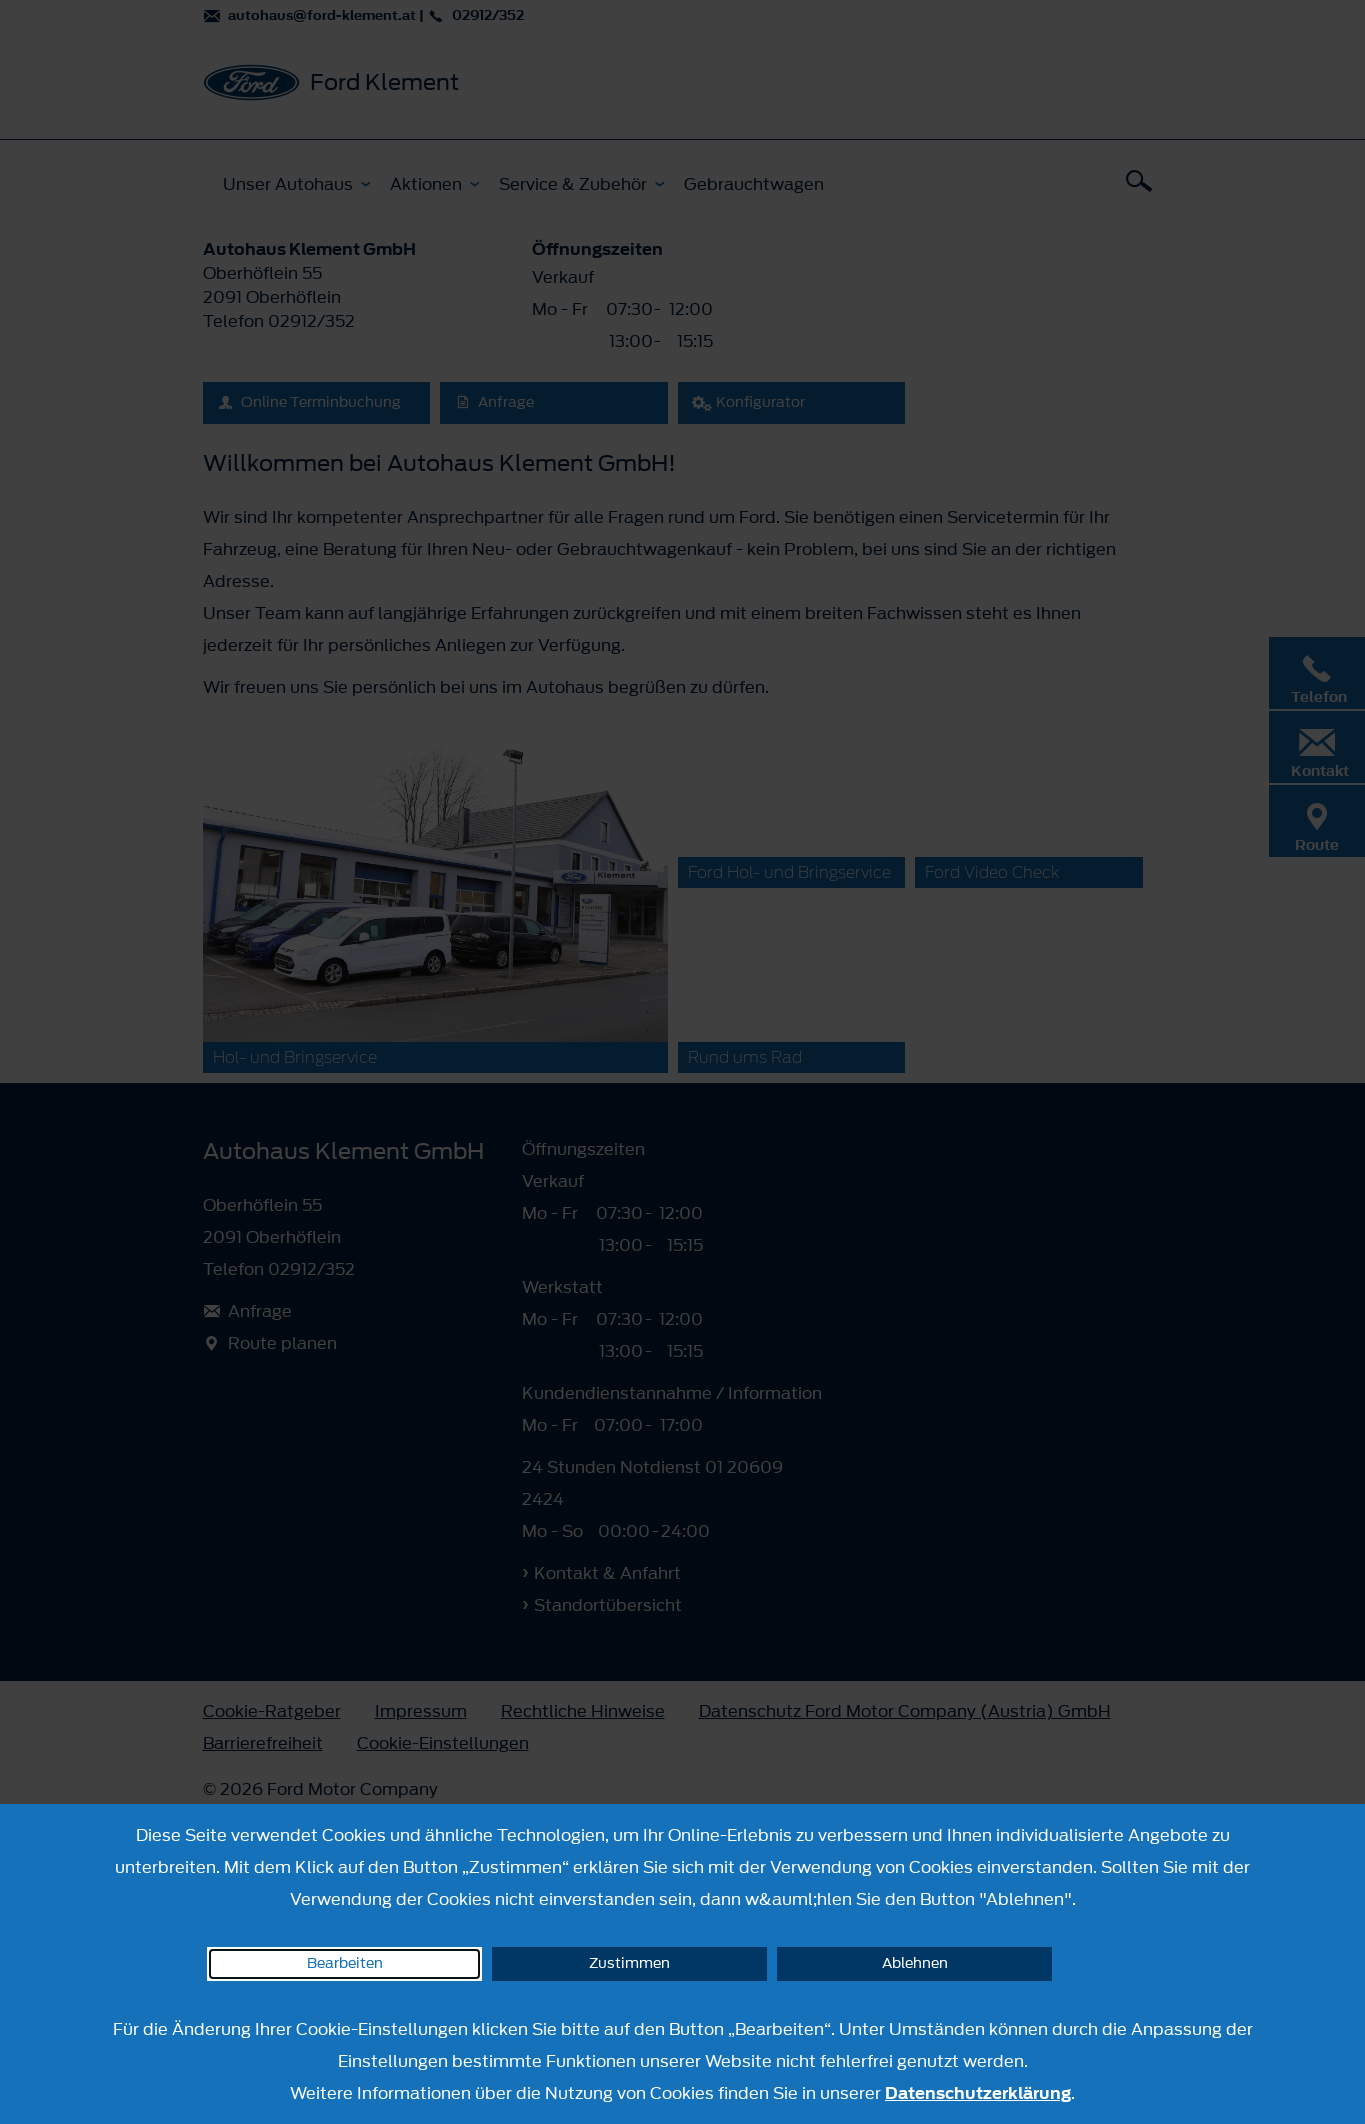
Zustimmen (629, 1963)
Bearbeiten (345, 1963)
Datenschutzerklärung (978, 2093)
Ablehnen (915, 1963)
